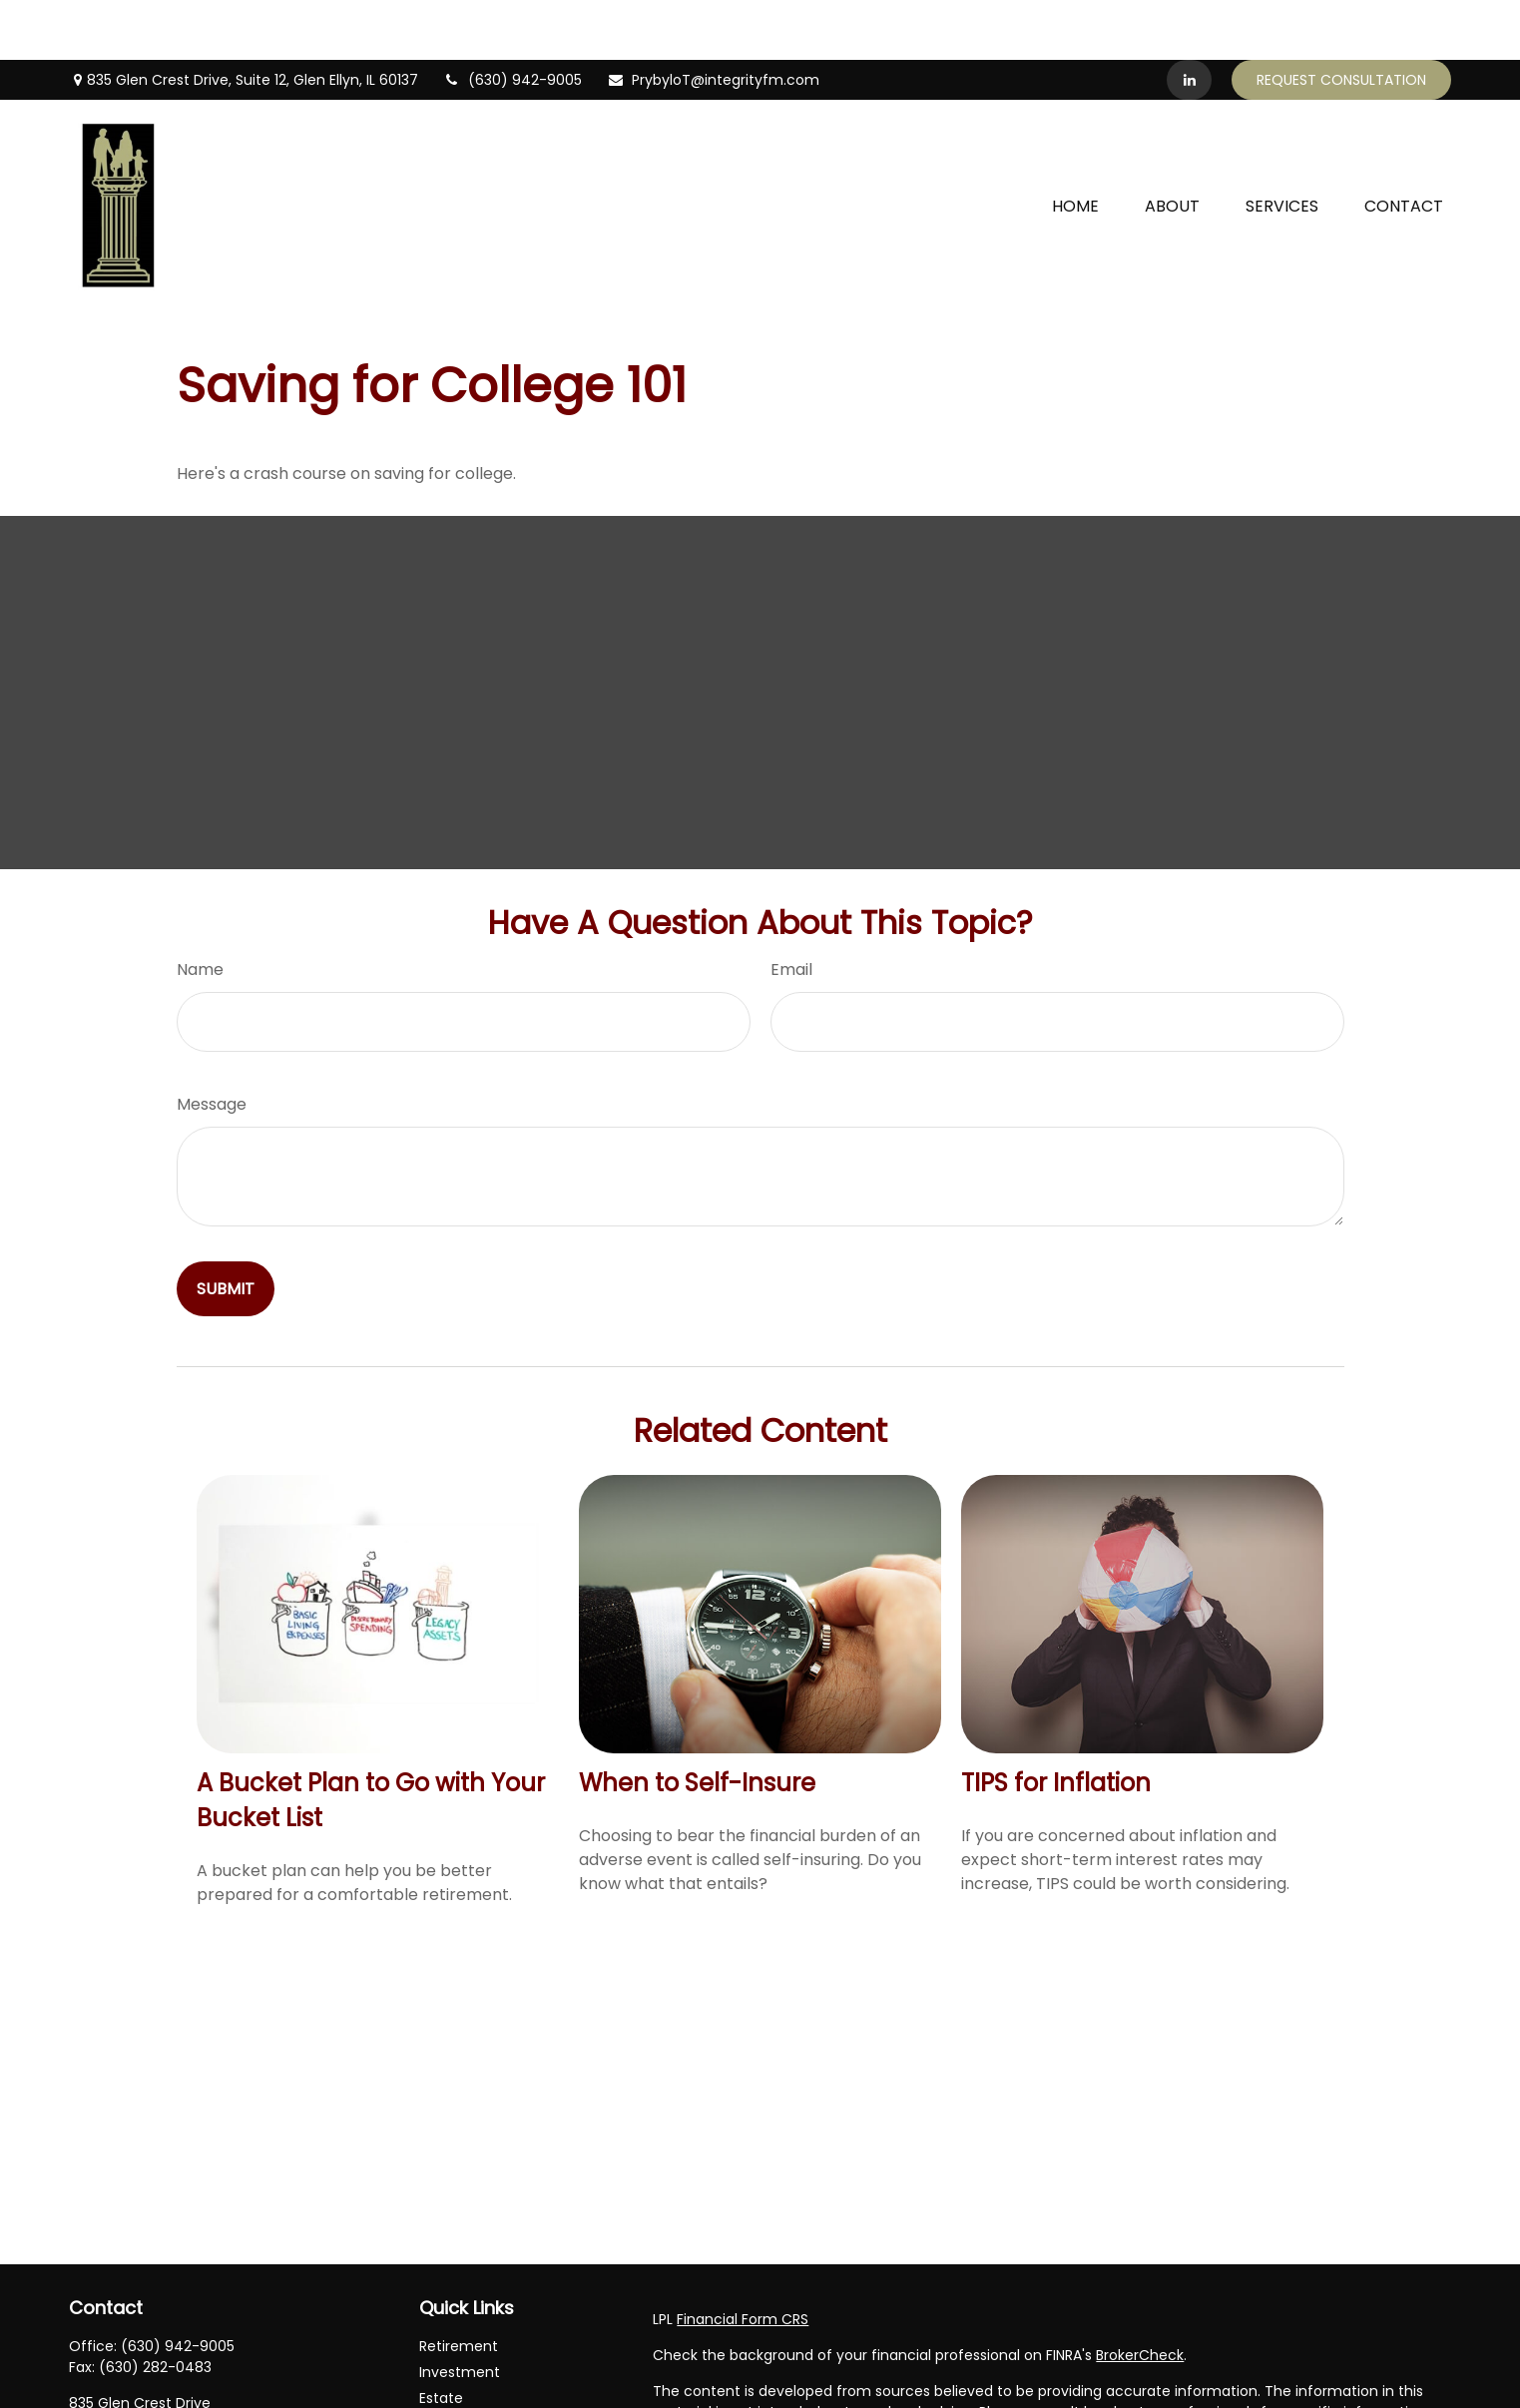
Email (791, 909)
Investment (459, 2312)
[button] (1075, 145)
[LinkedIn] (1189, 20)
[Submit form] (225, 1229)
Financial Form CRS (742, 2259)
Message (212, 1044)
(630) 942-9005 (512, 20)
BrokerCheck (1140, 2295)
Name (200, 909)
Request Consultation (1341, 20)
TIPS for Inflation (1056, 1722)
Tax (431, 2390)
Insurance (453, 2364)
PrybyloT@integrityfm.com (713, 20)
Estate (441, 2338)
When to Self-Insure (697, 1722)
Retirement (458, 2286)
